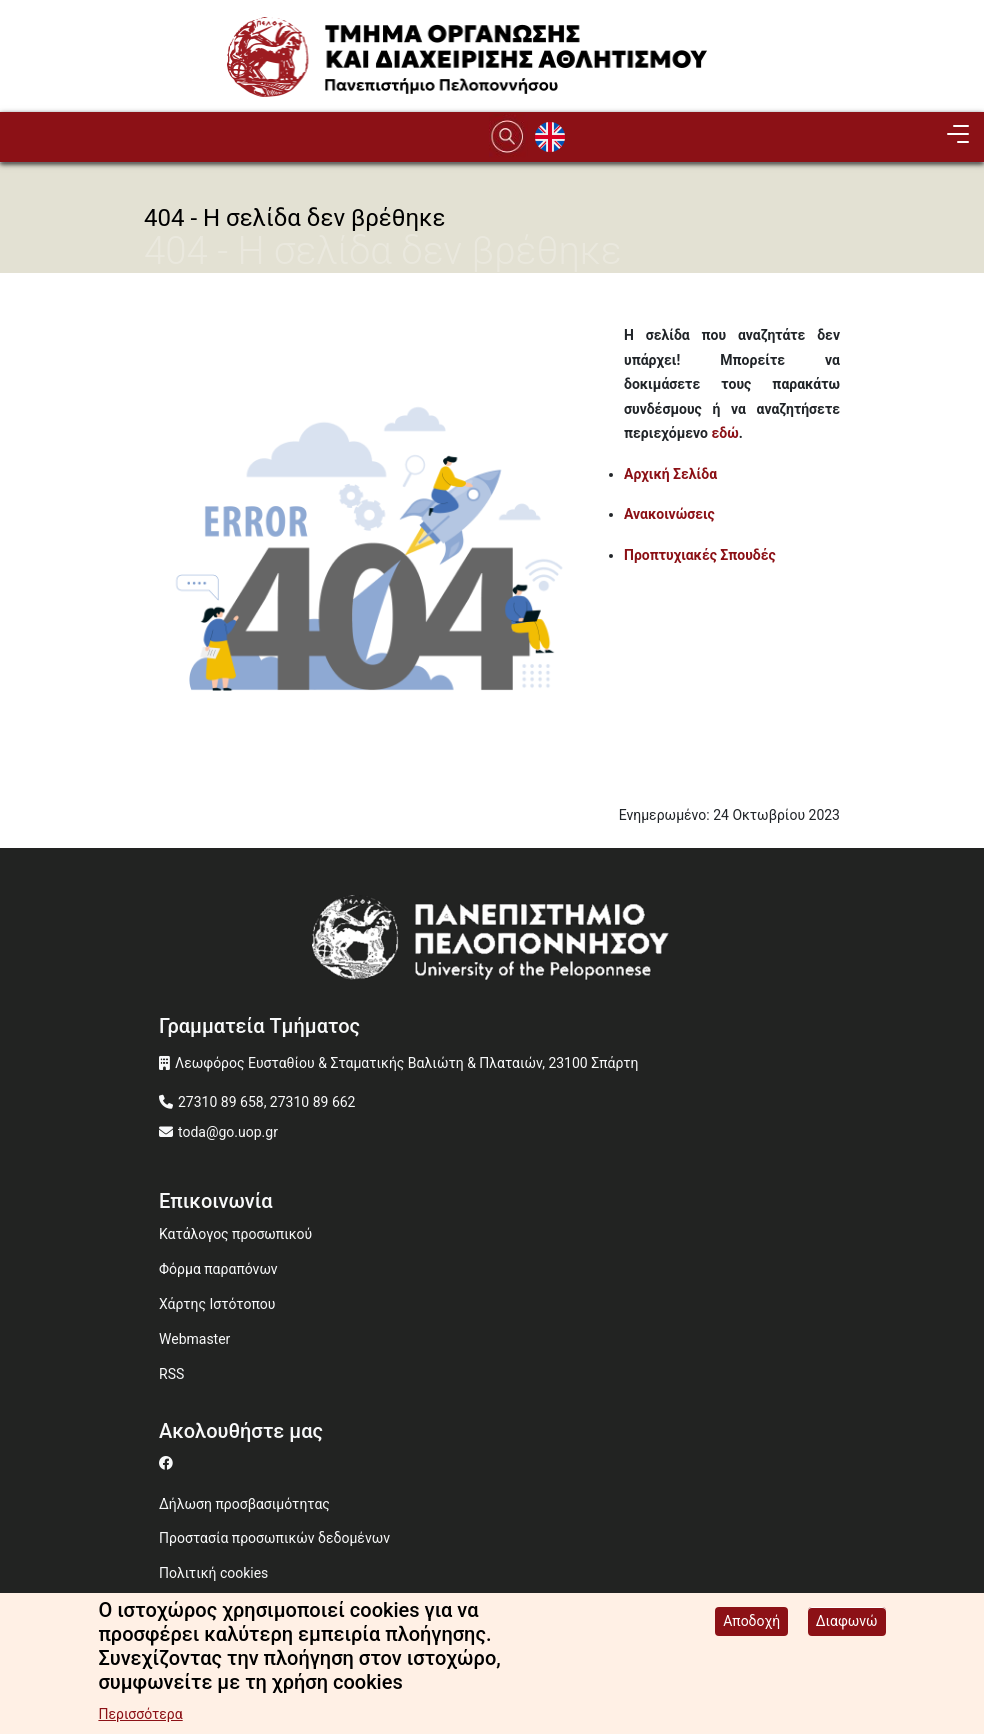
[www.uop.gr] (492, 944)
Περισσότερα (140, 1717)
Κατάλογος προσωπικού (235, 1234)
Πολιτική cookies (213, 1573)
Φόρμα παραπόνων (218, 1269)
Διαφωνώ (847, 1624)
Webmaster (194, 1339)
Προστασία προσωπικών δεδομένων (274, 1538)
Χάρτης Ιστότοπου (217, 1304)
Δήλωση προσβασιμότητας (244, 1504)
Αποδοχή (751, 1624)
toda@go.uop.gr (228, 1132)
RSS (171, 1374)
